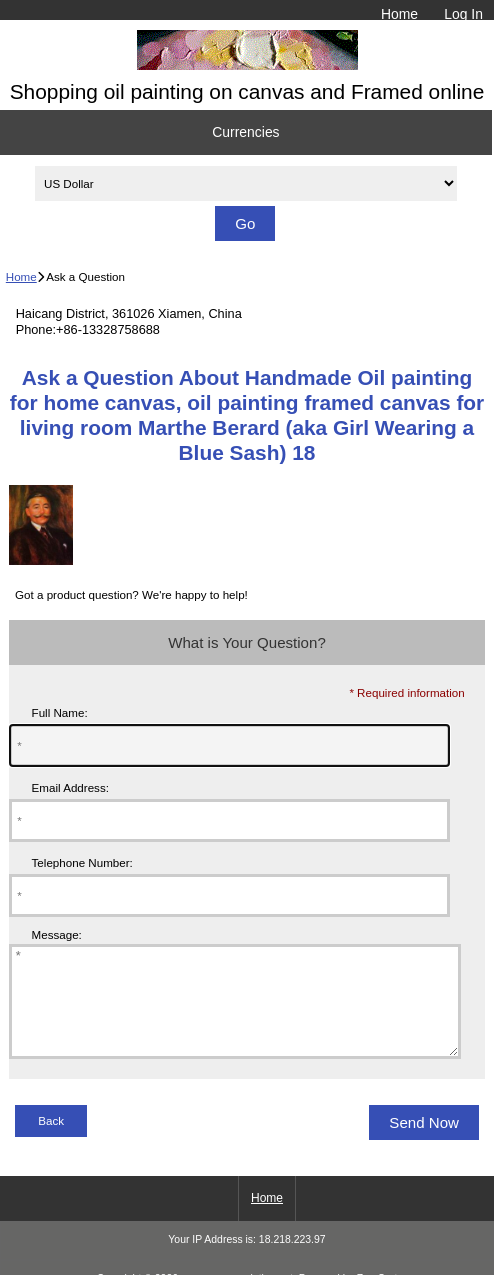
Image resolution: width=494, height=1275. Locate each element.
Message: (57, 935)
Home (399, 14)
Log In (463, 14)
